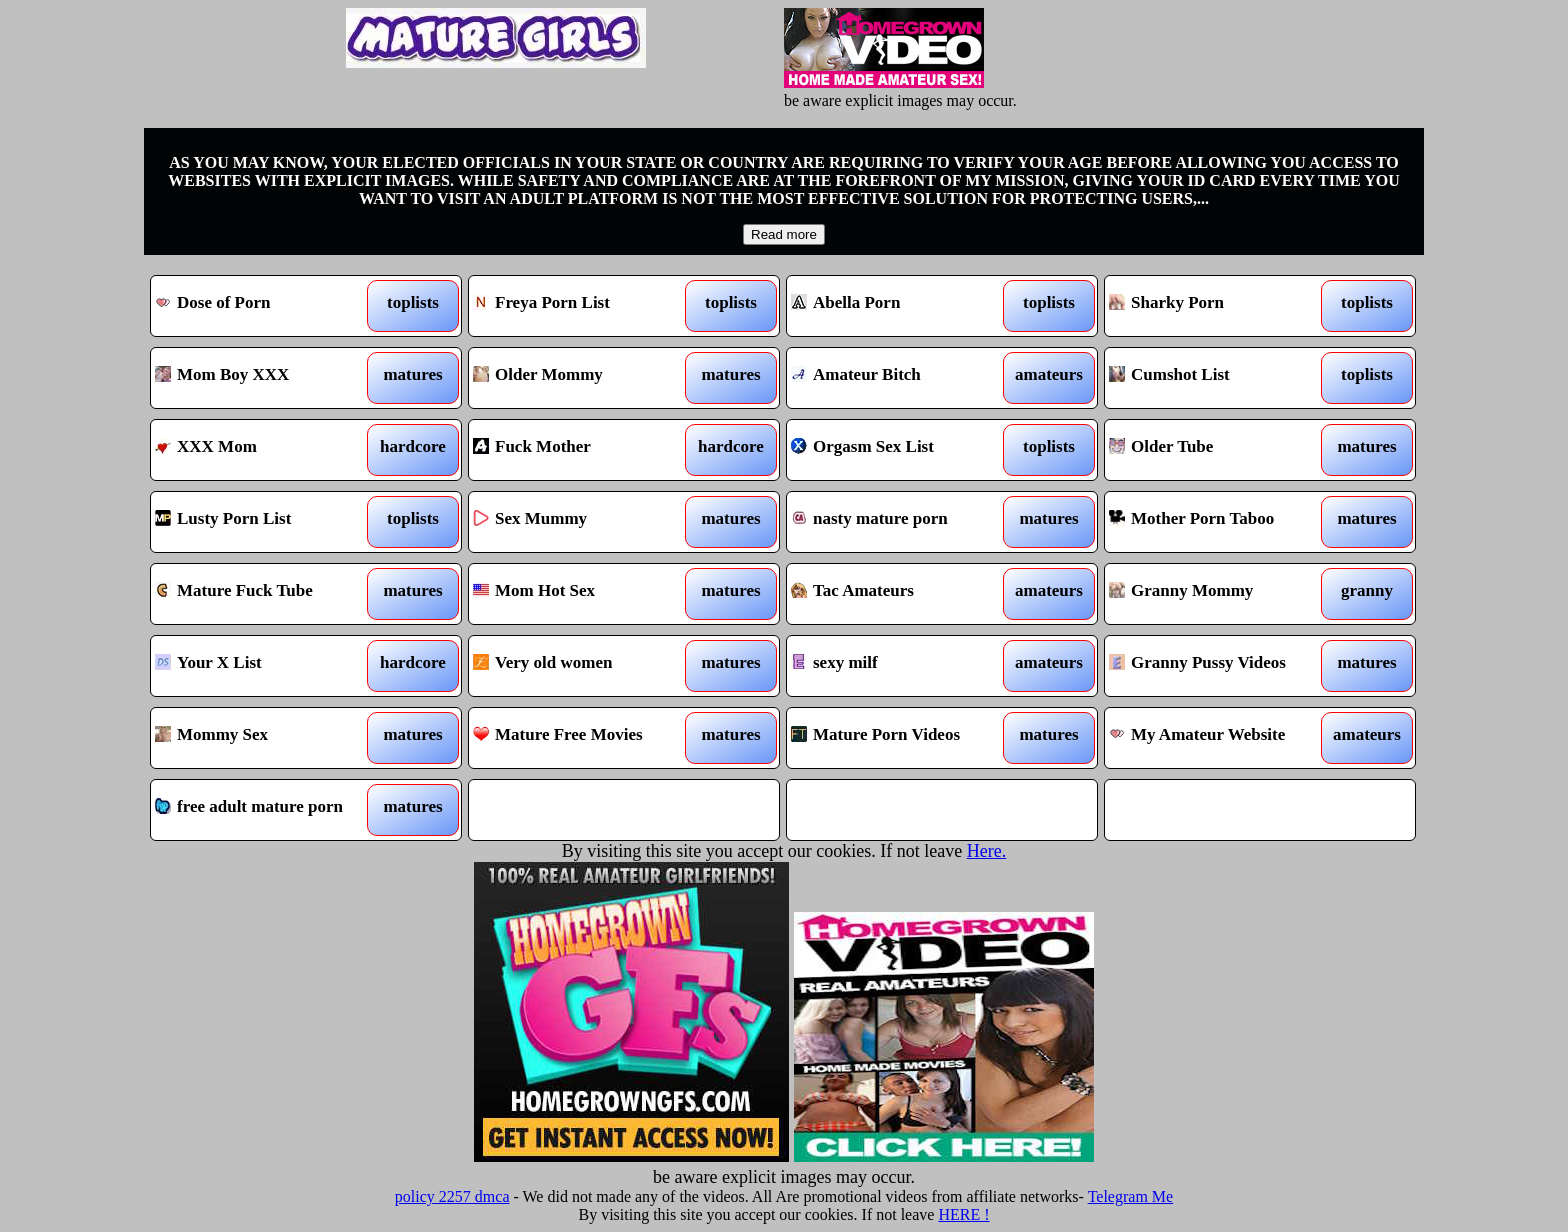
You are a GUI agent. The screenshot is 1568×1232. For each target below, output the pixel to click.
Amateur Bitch (902, 378)
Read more (784, 234)
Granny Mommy (1220, 594)
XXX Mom (266, 450)
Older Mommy (584, 378)
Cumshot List (1220, 378)
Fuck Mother (584, 450)
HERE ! (963, 1214)
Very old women (584, 666)
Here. (986, 851)
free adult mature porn (266, 810)
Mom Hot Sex (584, 594)
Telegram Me (1131, 1196)
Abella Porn (902, 306)
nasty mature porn (902, 522)
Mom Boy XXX (266, 378)
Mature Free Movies (584, 738)
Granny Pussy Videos (1220, 666)
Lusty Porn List (266, 522)
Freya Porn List (584, 306)
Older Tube (1220, 450)
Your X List (266, 666)
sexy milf (902, 666)
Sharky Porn (1220, 306)
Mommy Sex (266, 738)
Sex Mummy (584, 522)
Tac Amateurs (902, 594)
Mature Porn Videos (902, 738)
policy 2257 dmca (452, 1196)
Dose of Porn (266, 306)
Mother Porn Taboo (1220, 522)
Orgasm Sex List (902, 450)
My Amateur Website (1220, 738)
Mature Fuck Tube (266, 594)
